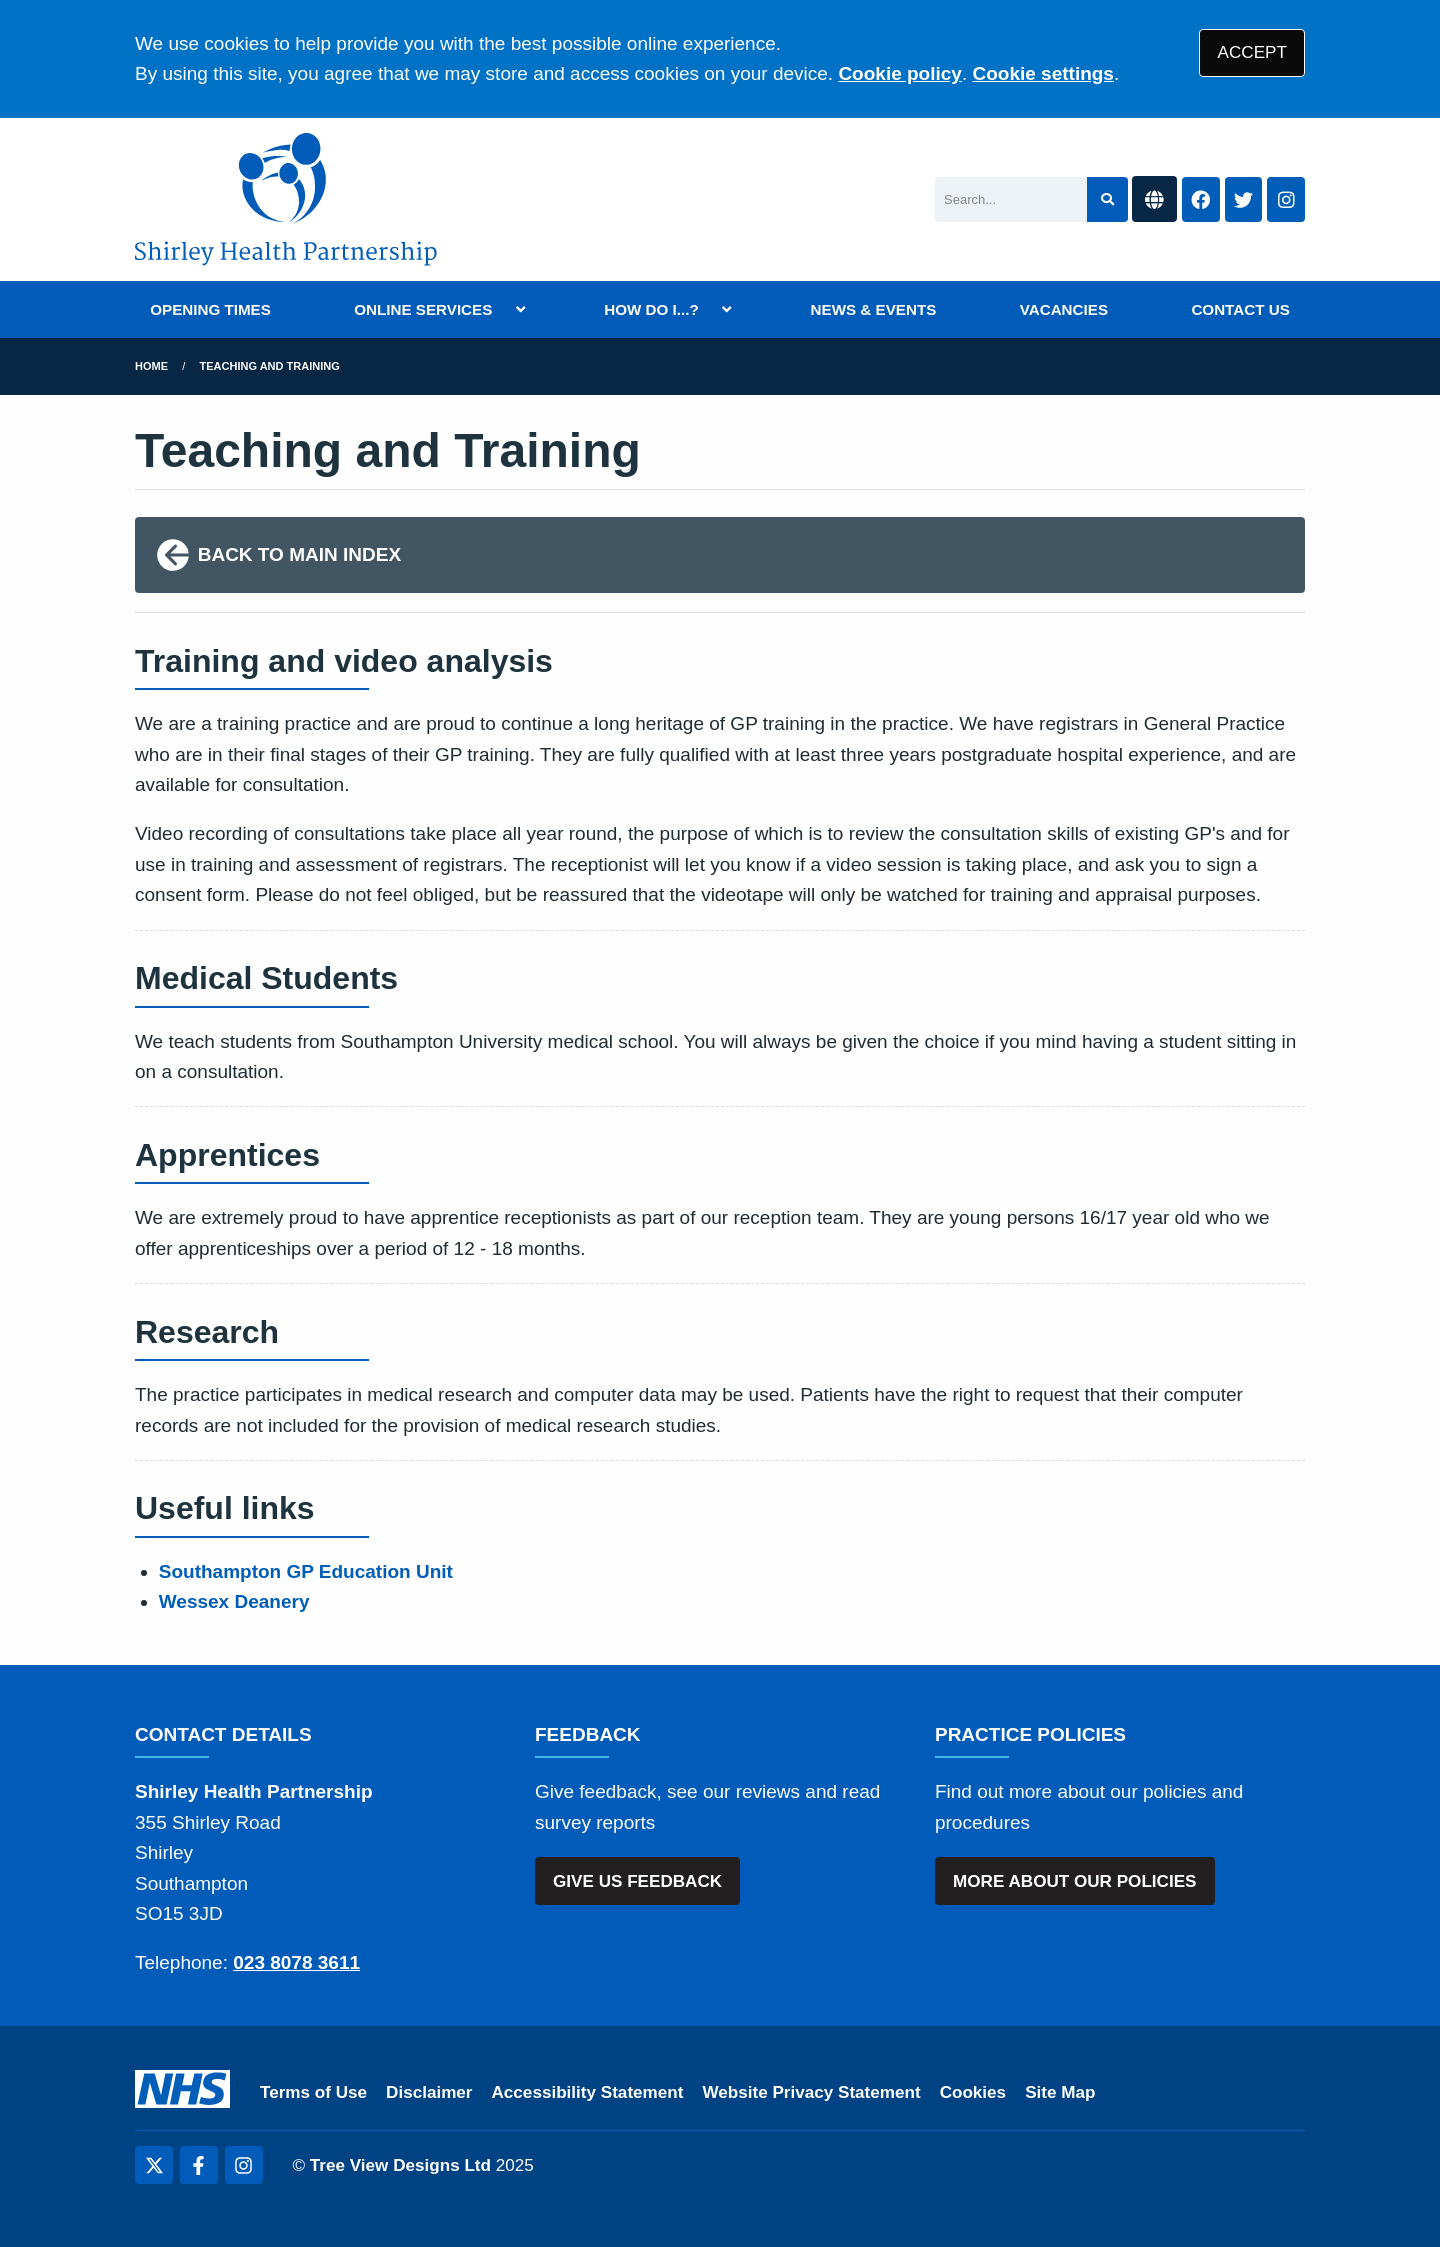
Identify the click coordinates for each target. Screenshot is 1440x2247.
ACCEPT (1252, 52)
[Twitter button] (1244, 199)
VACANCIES (1064, 309)
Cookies (973, 2092)
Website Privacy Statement (811, 2092)
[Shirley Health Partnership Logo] (286, 199)
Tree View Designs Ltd (400, 2165)
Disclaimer (429, 2092)
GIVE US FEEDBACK (637, 1881)
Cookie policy (900, 73)
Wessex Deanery (234, 1601)
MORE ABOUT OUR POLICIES (1074, 1881)
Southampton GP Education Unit (306, 1571)
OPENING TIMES (210, 309)
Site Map (1060, 2092)
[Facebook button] (1201, 199)
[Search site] (1107, 199)
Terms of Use (313, 2092)
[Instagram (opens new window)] (244, 2165)
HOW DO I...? (651, 309)
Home (151, 366)
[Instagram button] (1286, 199)
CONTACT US (1240, 309)
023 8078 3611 (296, 1962)
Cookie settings (1042, 73)
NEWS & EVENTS (874, 309)
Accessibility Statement (588, 2092)
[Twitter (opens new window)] (154, 2165)
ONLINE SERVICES (423, 309)
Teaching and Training (270, 366)
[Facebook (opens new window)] (199, 2165)
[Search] (1011, 199)
